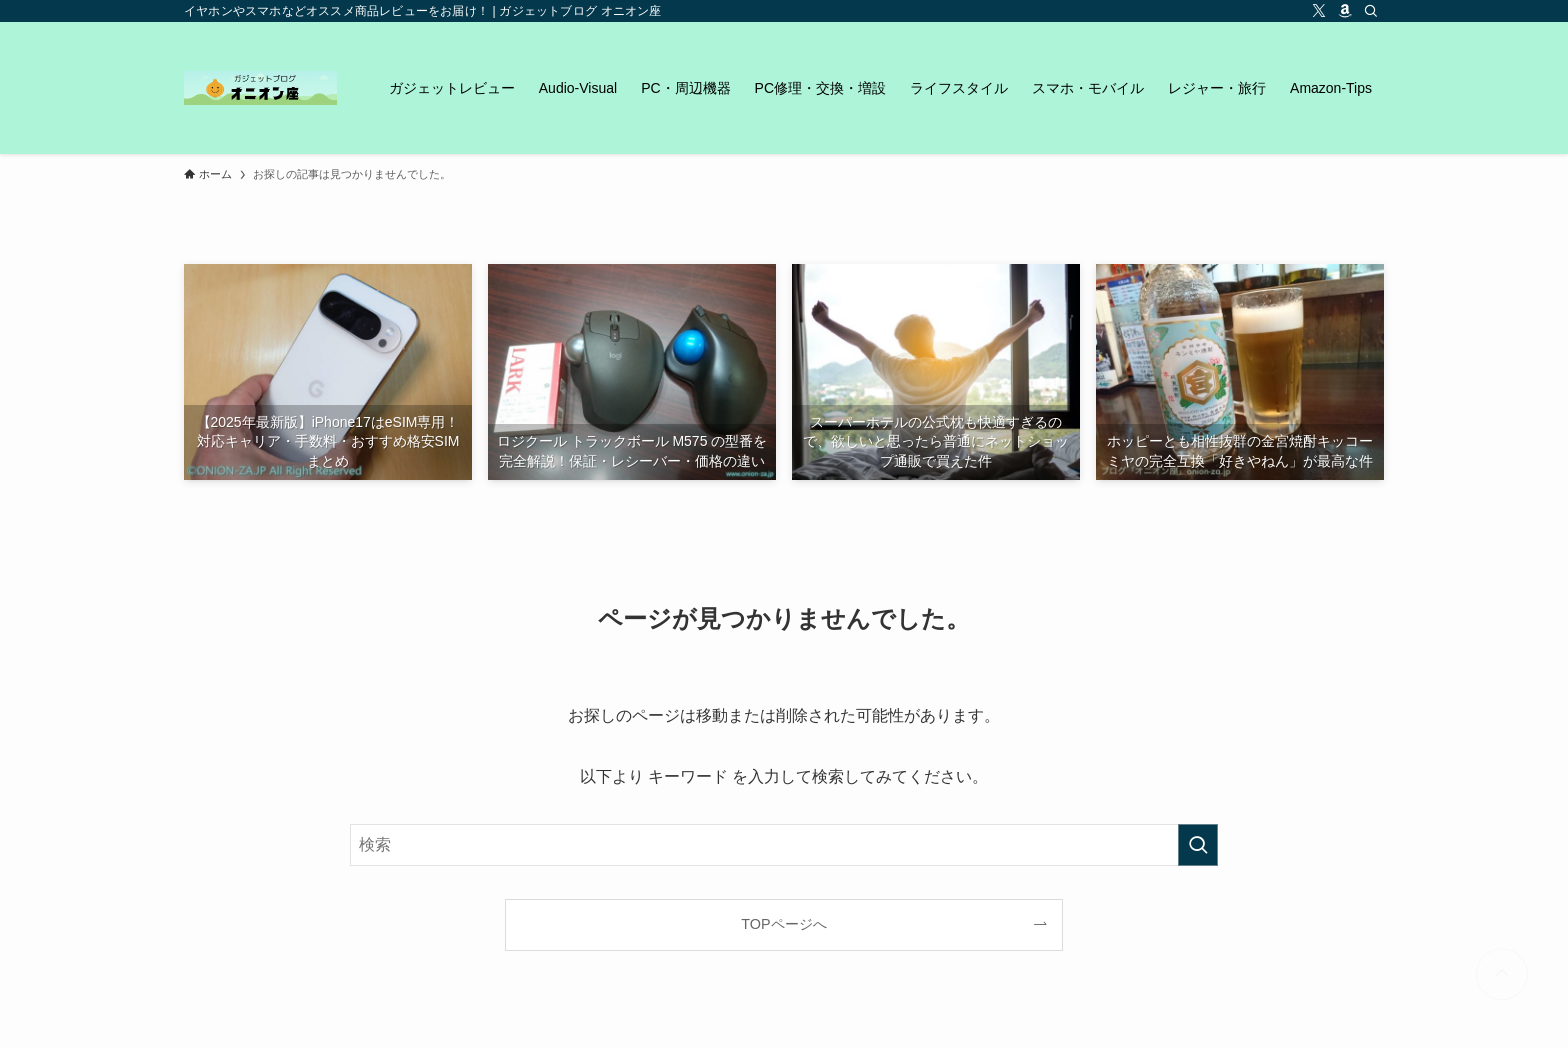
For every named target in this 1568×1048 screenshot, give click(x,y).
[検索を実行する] (1198, 845)
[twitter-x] (1319, 11)
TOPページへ (783, 924)
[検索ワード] (784, 845)
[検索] (1371, 11)
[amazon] (1345, 11)
